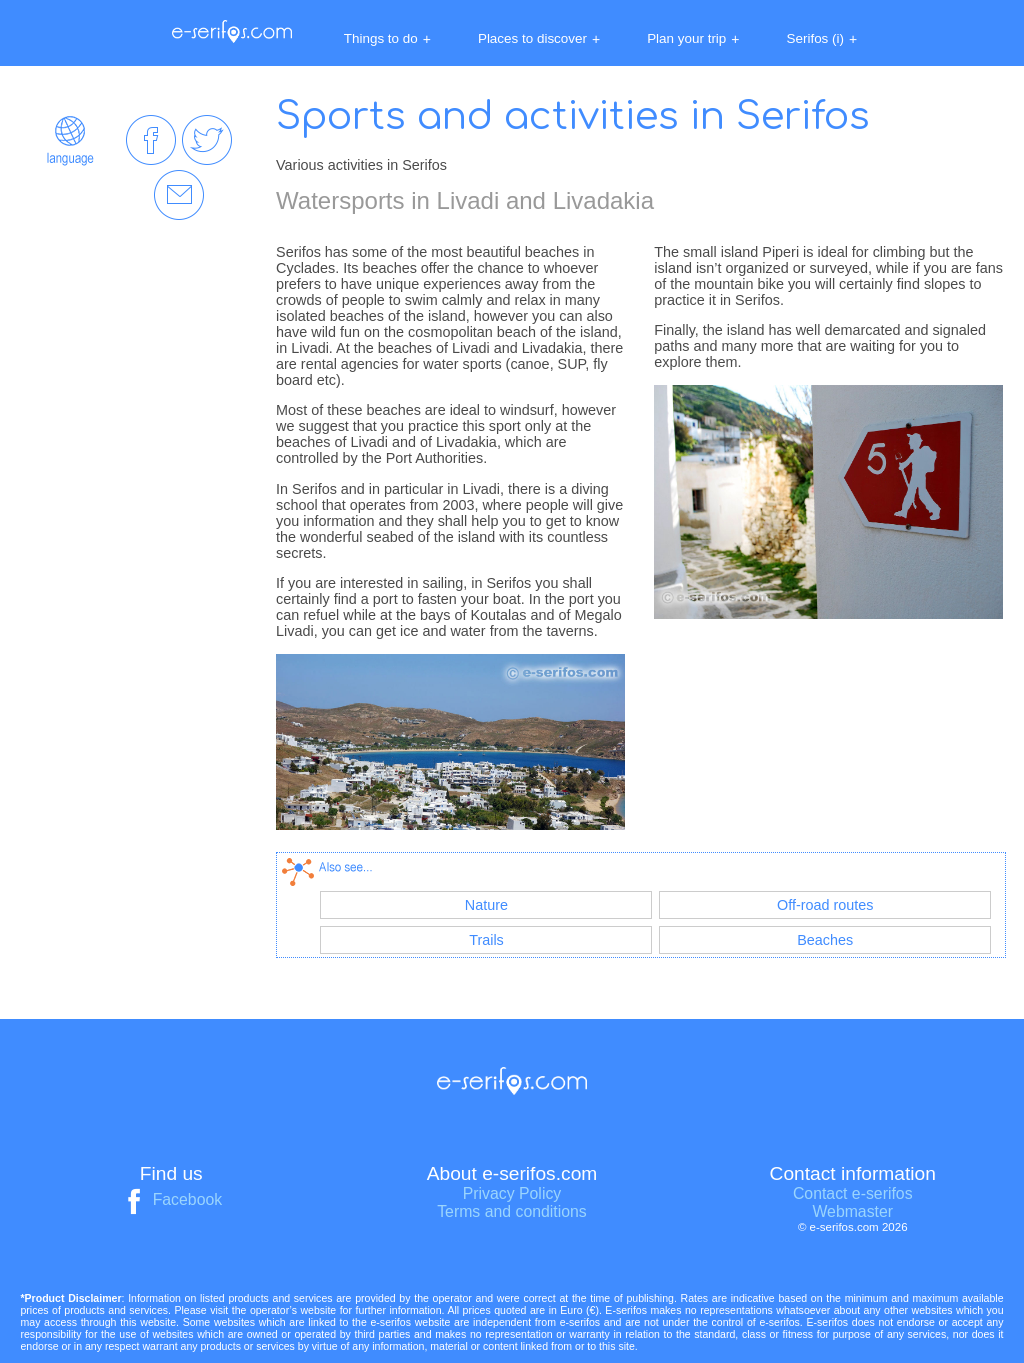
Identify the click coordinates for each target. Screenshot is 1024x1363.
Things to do (387, 39)
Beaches (825, 940)
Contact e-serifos (853, 1193)
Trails (486, 940)
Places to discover (539, 39)
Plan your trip (693, 39)
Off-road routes (825, 905)
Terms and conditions (512, 1211)
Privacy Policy (512, 1193)
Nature (486, 905)
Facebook (171, 1199)
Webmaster (852, 1211)
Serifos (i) (822, 39)
